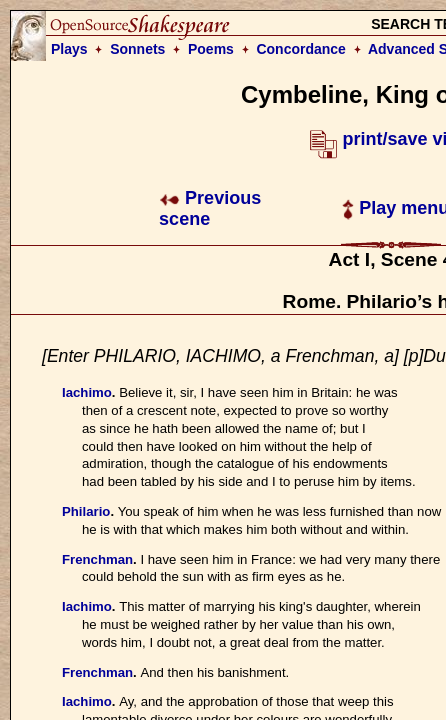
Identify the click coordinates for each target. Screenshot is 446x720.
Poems (211, 49)
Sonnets (137, 49)
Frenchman (97, 559)
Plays (69, 49)
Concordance (300, 49)
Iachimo (87, 392)
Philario (86, 511)
